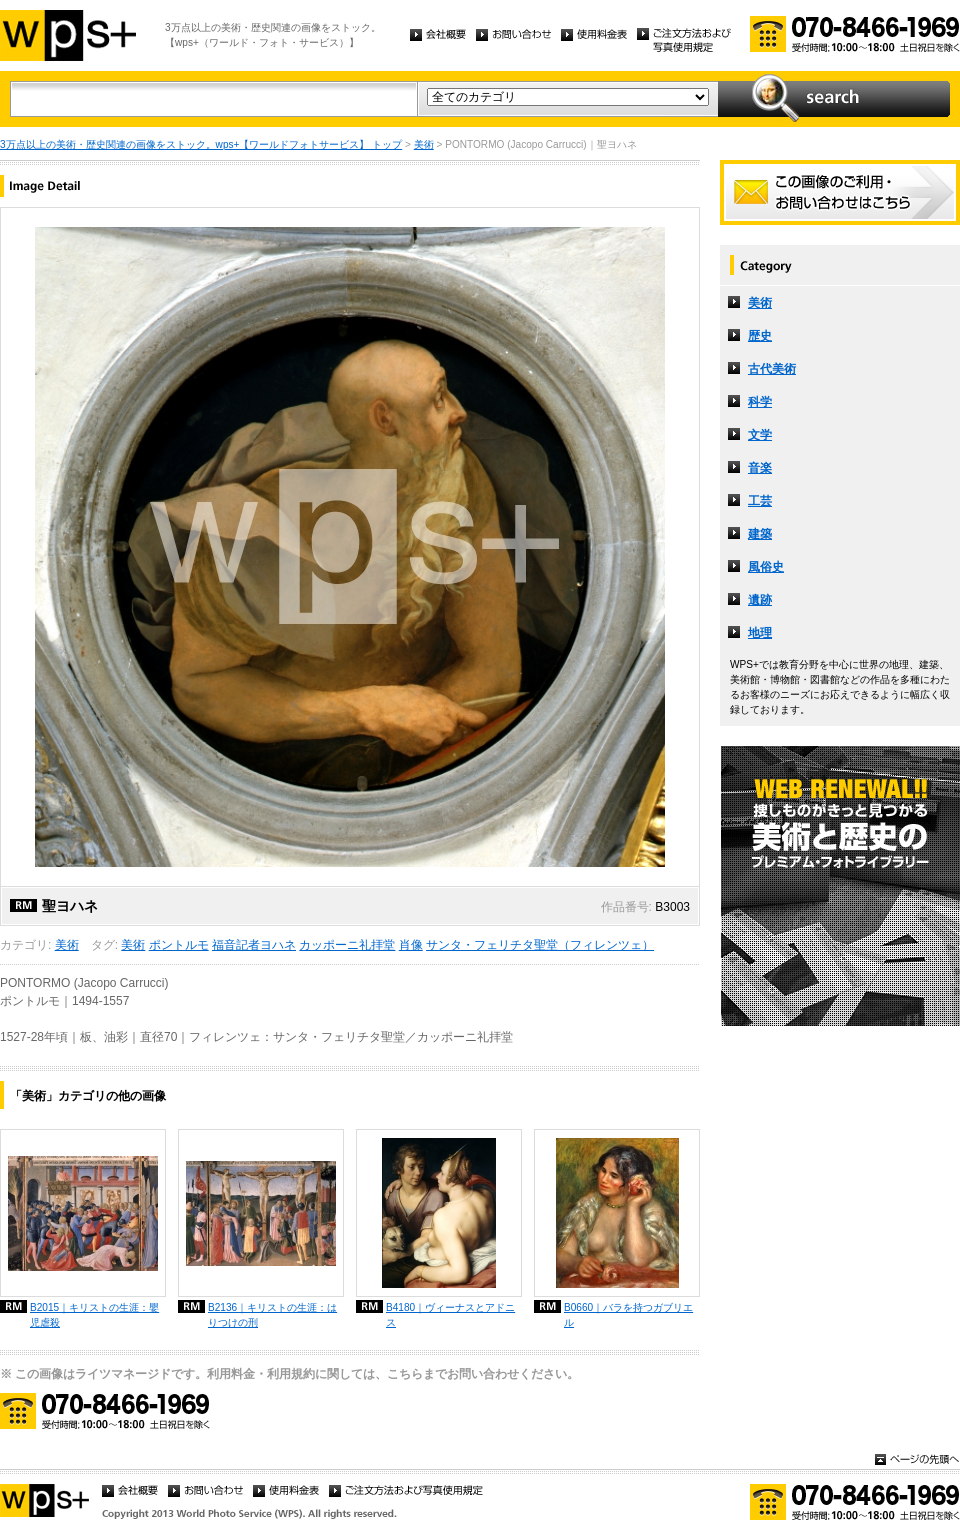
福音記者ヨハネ (254, 945)
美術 (424, 144)
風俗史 (766, 567)
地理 (760, 633)
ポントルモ (179, 945)
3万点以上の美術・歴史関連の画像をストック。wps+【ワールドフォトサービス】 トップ (201, 144)
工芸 (760, 501)
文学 (760, 435)
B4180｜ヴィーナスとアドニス (450, 1315)
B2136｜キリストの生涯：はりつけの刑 (272, 1315)
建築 (760, 534)
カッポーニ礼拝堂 (347, 945)
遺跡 (760, 600)
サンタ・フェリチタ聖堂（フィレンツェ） (540, 945)
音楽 (760, 468)
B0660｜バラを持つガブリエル (628, 1315)
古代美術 (772, 369)
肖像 (411, 945)
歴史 (760, 336)
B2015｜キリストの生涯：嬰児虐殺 (94, 1315)
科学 (760, 402)
